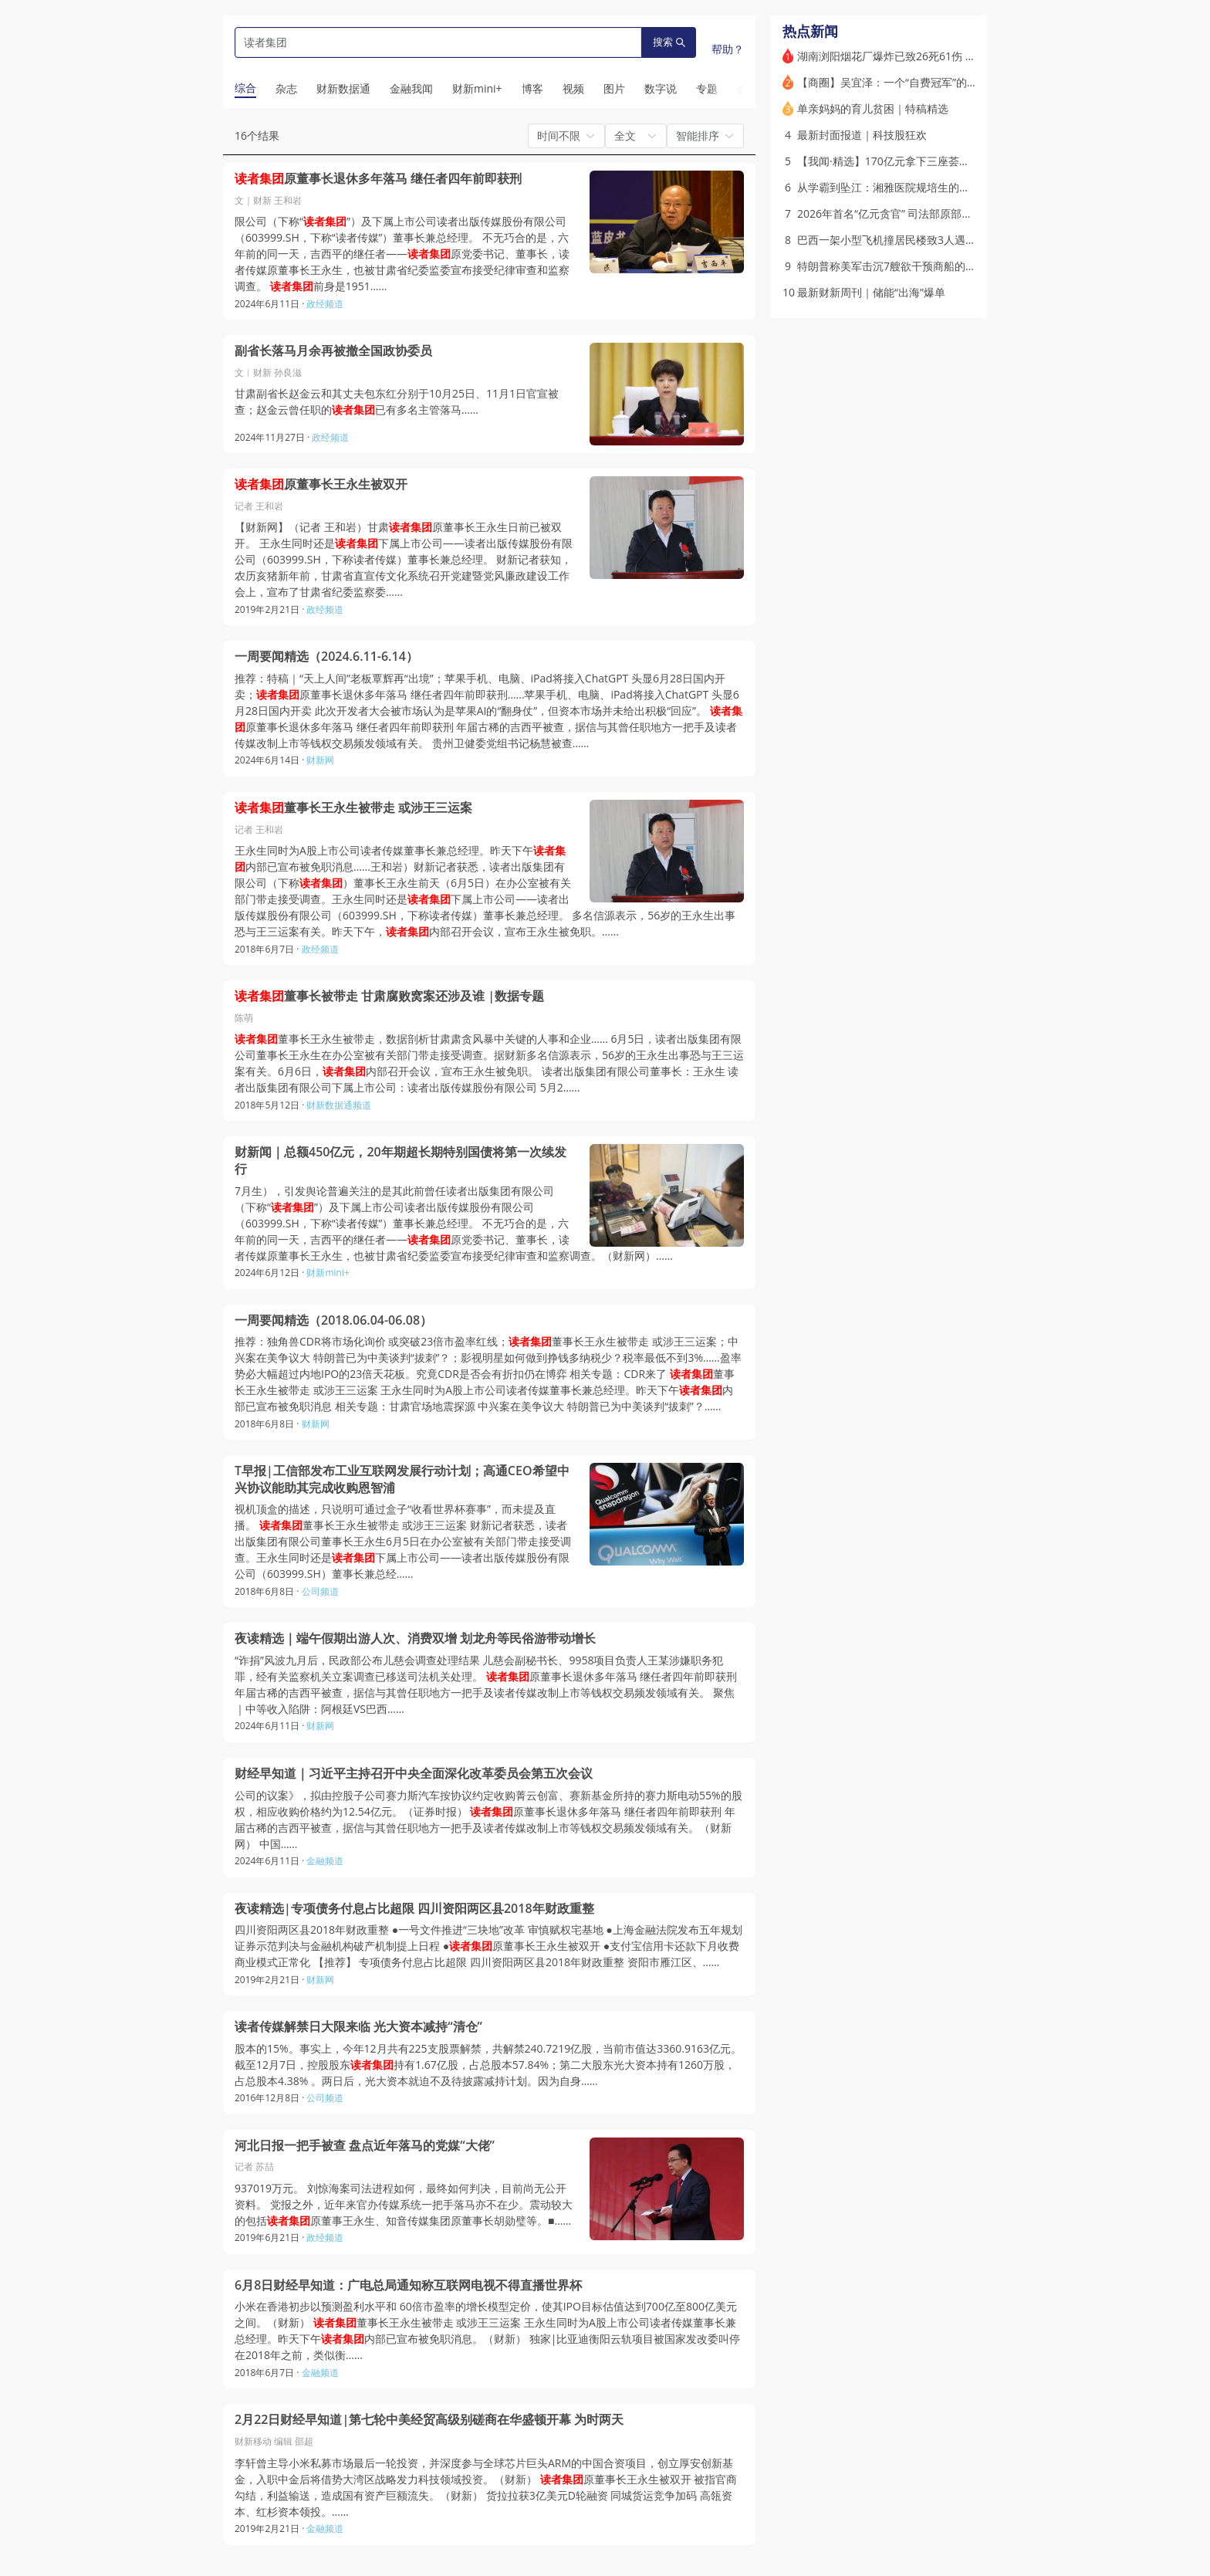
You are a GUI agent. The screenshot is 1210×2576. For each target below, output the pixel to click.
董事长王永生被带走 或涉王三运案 (353, 808)
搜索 (669, 42)
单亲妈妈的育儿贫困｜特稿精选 (872, 108)
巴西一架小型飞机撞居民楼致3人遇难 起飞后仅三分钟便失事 (942, 239)
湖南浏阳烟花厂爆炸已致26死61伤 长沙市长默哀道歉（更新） (946, 56)
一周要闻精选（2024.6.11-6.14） (326, 656)
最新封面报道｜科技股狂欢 (862, 134)
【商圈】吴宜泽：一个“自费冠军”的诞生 (893, 82)
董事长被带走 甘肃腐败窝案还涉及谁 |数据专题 (389, 996)
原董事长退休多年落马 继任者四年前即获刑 (378, 179)
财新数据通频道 (338, 1105)
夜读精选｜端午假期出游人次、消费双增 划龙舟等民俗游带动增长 (415, 1638)
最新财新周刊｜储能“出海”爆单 (871, 292)
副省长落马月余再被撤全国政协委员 (333, 351)
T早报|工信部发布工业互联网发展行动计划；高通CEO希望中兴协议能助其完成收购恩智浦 (402, 1479)
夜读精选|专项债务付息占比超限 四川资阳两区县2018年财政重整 (414, 1909)
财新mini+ (327, 1272)
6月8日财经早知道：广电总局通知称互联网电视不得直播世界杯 (408, 2285)
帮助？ (727, 49)
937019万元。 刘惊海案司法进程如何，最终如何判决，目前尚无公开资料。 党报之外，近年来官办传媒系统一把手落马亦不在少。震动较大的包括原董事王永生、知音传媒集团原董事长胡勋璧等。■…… (404, 2204)
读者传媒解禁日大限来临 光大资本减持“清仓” (358, 2027)
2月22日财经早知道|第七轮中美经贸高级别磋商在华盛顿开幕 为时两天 (429, 2420)
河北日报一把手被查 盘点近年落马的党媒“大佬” (365, 2146)
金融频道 (324, 1860)
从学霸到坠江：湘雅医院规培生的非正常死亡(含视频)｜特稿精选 (951, 187)
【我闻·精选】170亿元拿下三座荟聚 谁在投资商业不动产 (933, 161)
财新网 (320, 760)
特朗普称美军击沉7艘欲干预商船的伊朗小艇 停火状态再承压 (942, 266)
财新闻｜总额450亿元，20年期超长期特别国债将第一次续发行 (400, 1160)
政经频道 (324, 303)
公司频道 (320, 1591)
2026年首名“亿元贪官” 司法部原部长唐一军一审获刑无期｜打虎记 (955, 213)
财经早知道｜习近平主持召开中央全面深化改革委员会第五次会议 (414, 1773)
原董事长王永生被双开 (321, 484)
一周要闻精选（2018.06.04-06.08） (333, 1320)
